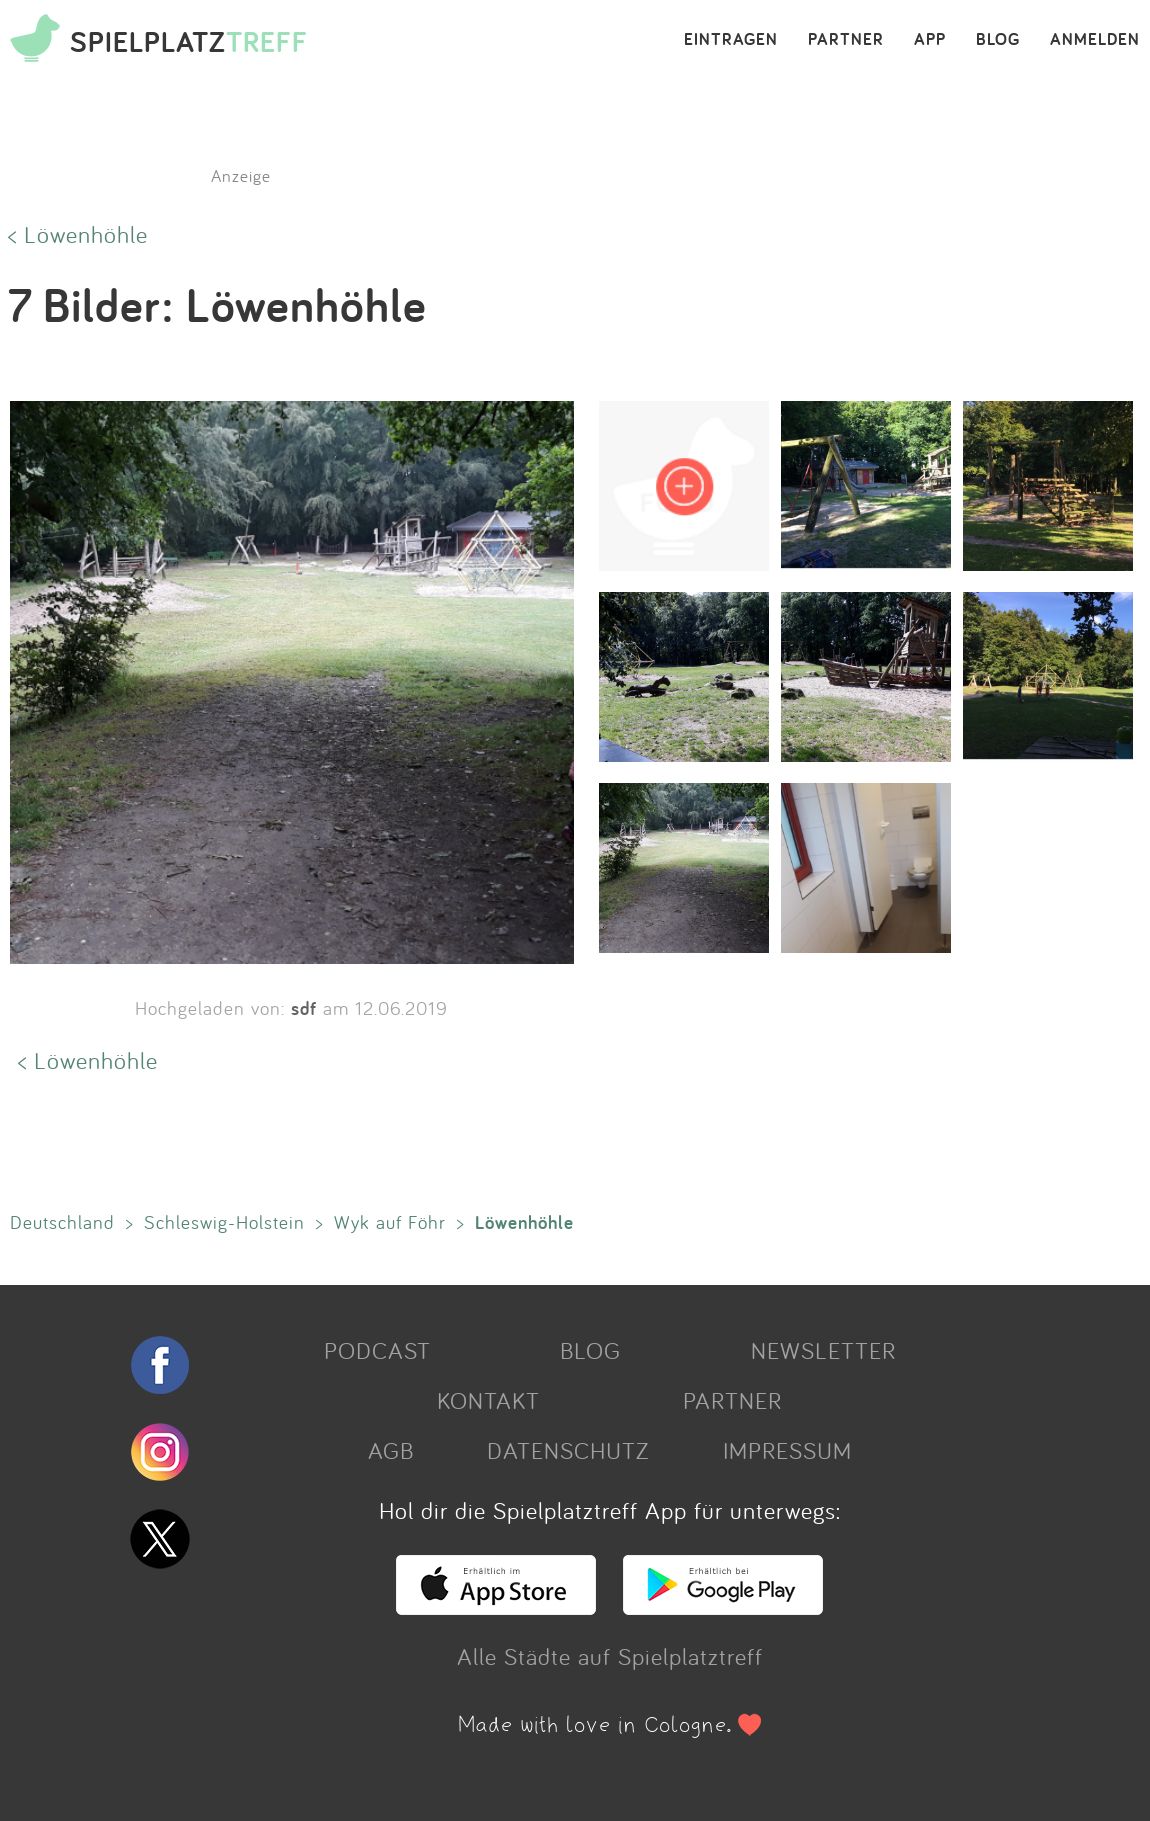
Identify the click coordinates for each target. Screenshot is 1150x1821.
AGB (391, 1450)
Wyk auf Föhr (390, 1222)
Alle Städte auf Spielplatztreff (610, 1656)
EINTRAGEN (731, 40)
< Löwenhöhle (78, 234)
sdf (304, 1008)
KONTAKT (488, 1400)
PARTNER (846, 40)
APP (930, 40)
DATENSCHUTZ (568, 1450)
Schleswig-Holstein (224, 1222)
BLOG (998, 40)
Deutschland (62, 1222)
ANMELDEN (1095, 40)
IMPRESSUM (787, 1450)
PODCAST (377, 1350)
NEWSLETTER (823, 1350)
